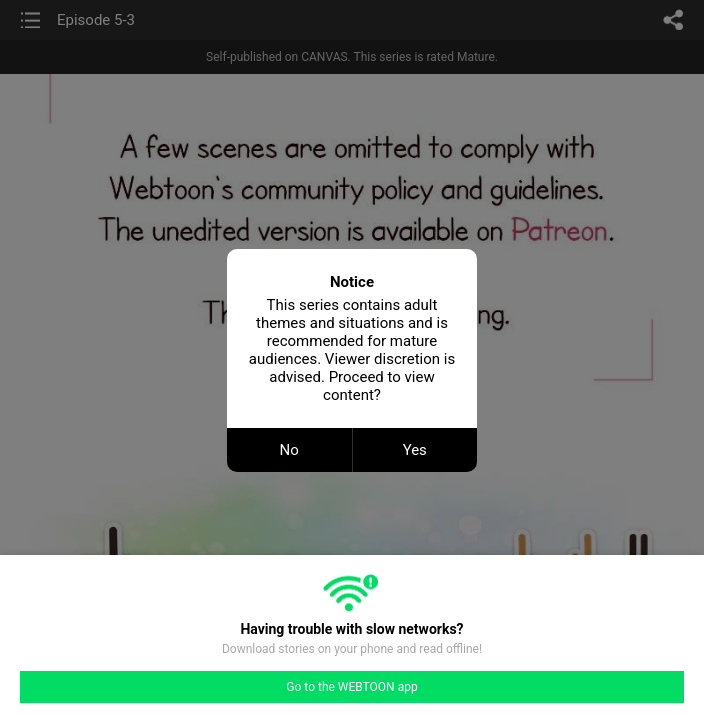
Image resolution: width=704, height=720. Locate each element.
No (289, 450)
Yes (415, 450)
